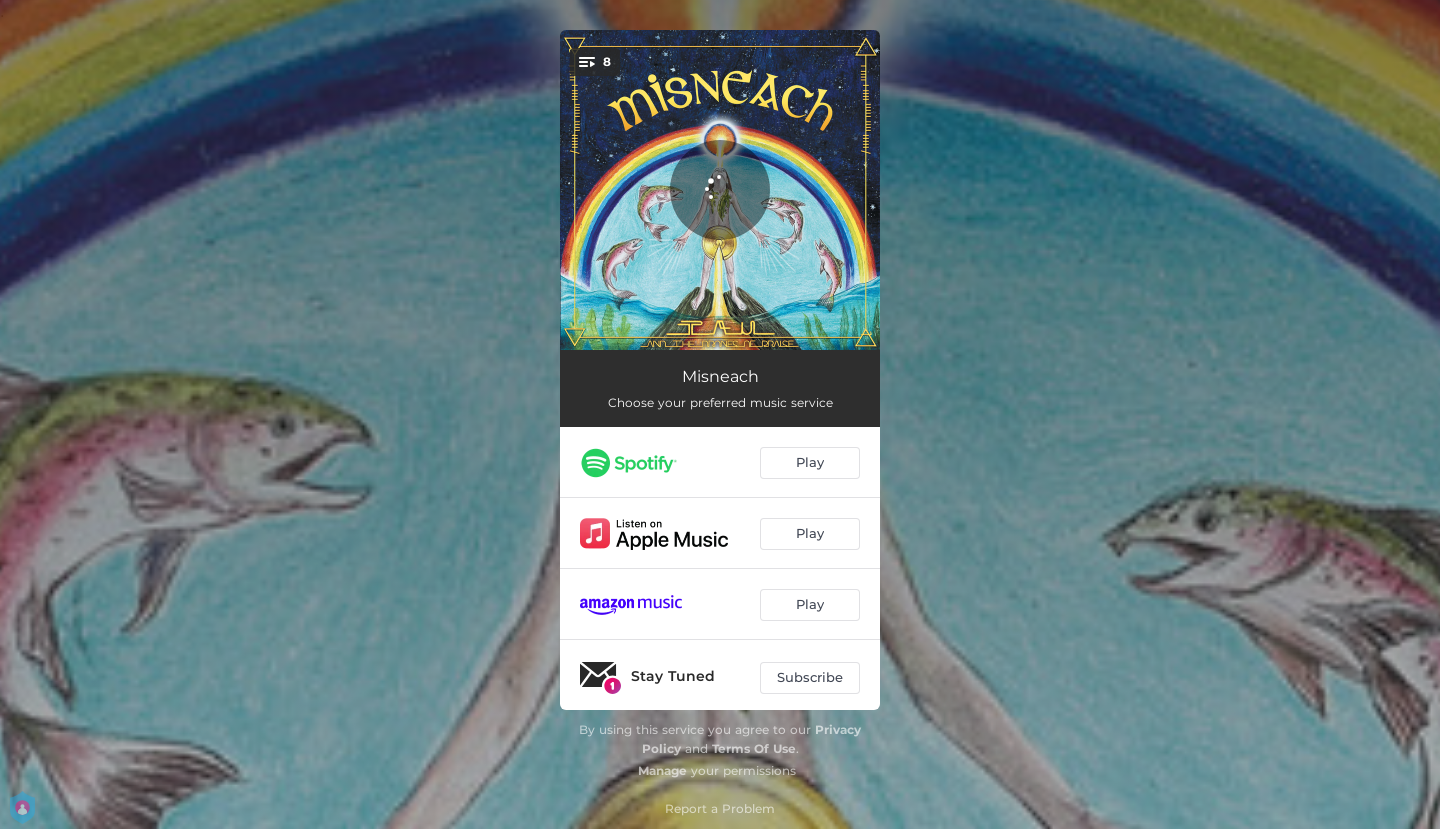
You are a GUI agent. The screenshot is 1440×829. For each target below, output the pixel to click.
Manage (662, 770)
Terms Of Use (754, 748)
